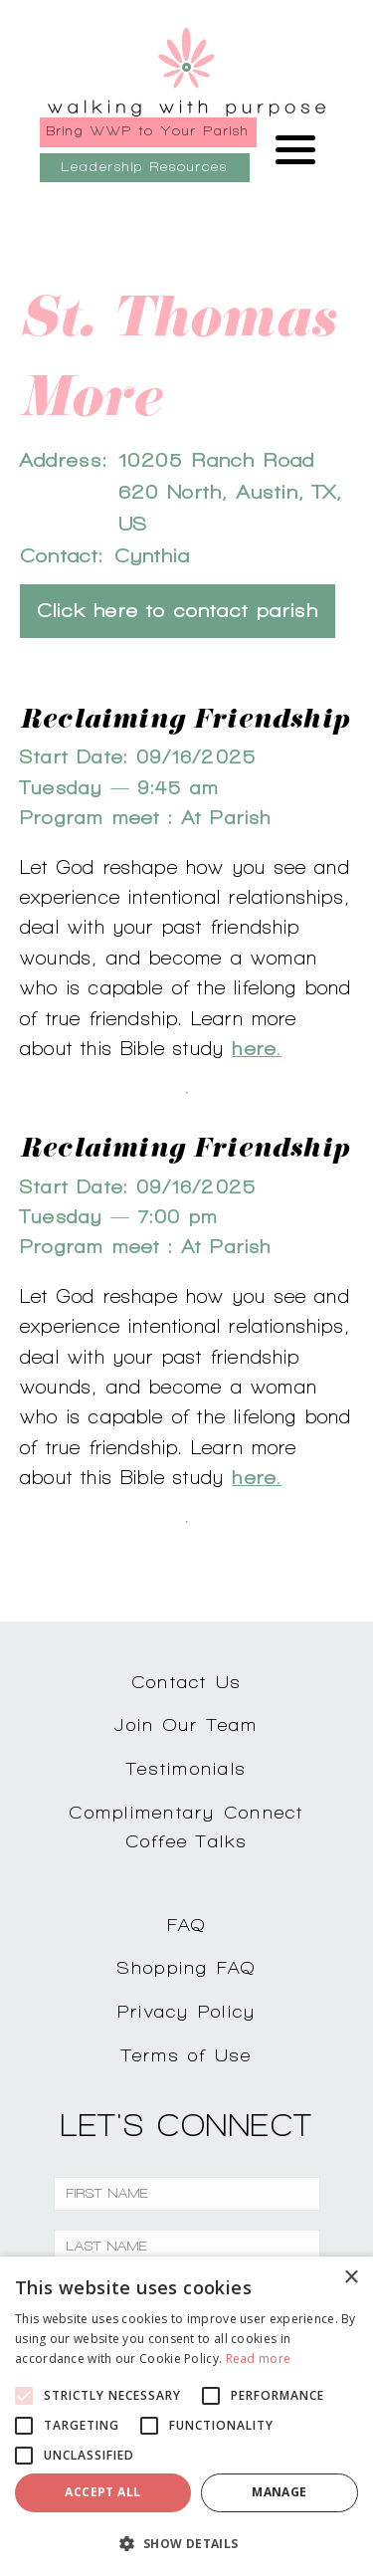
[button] (186, 2543)
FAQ (187, 1924)
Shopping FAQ (187, 1967)
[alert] (186, 2416)
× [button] (350, 2277)
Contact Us (187, 1681)
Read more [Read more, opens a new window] (258, 2358)
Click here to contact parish (177, 610)
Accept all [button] (102, 2491)
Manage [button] (279, 2491)
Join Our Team (186, 1724)
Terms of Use (187, 2054)
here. (256, 1048)
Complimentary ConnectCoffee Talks (186, 1826)
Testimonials (186, 1768)
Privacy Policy (187, 2011)
